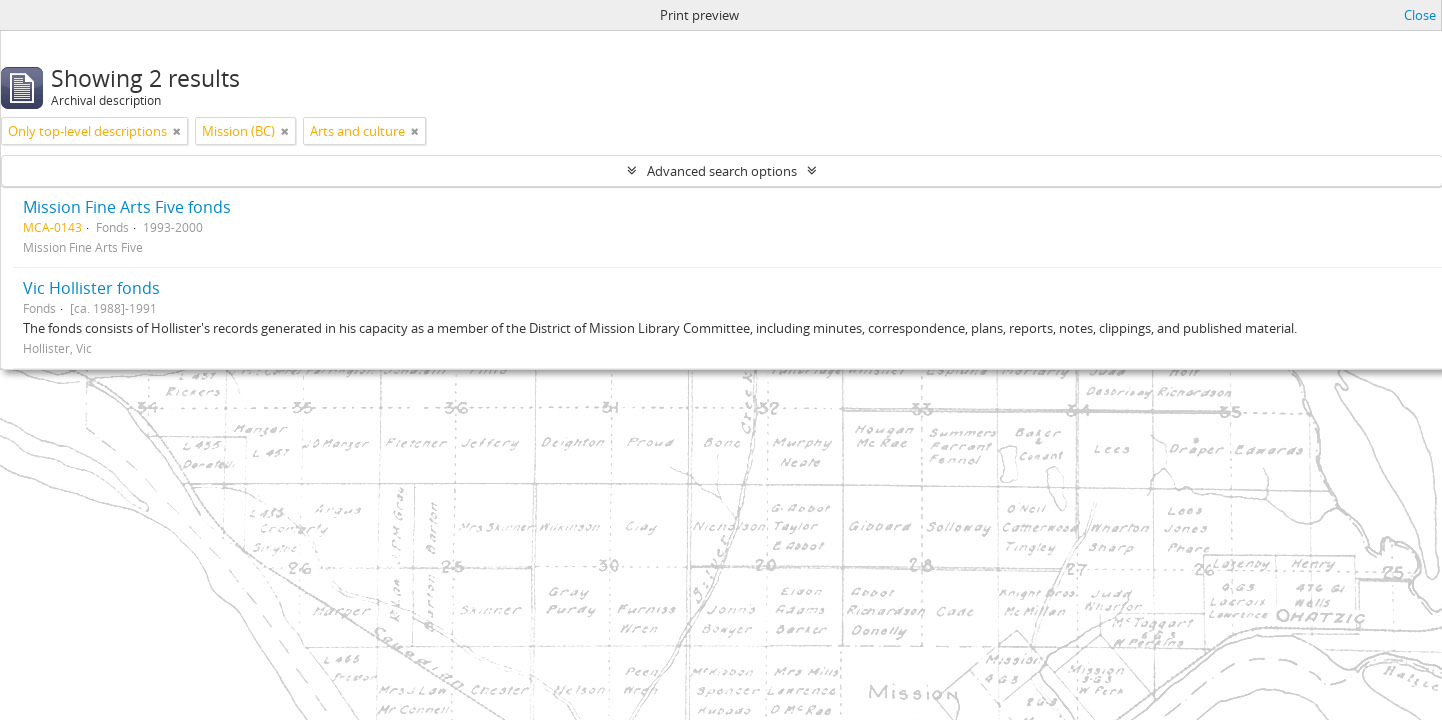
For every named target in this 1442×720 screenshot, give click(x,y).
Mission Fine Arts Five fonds (127, 207)
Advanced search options (722, 171)
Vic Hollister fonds (91, 288)
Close (1420, 15)
